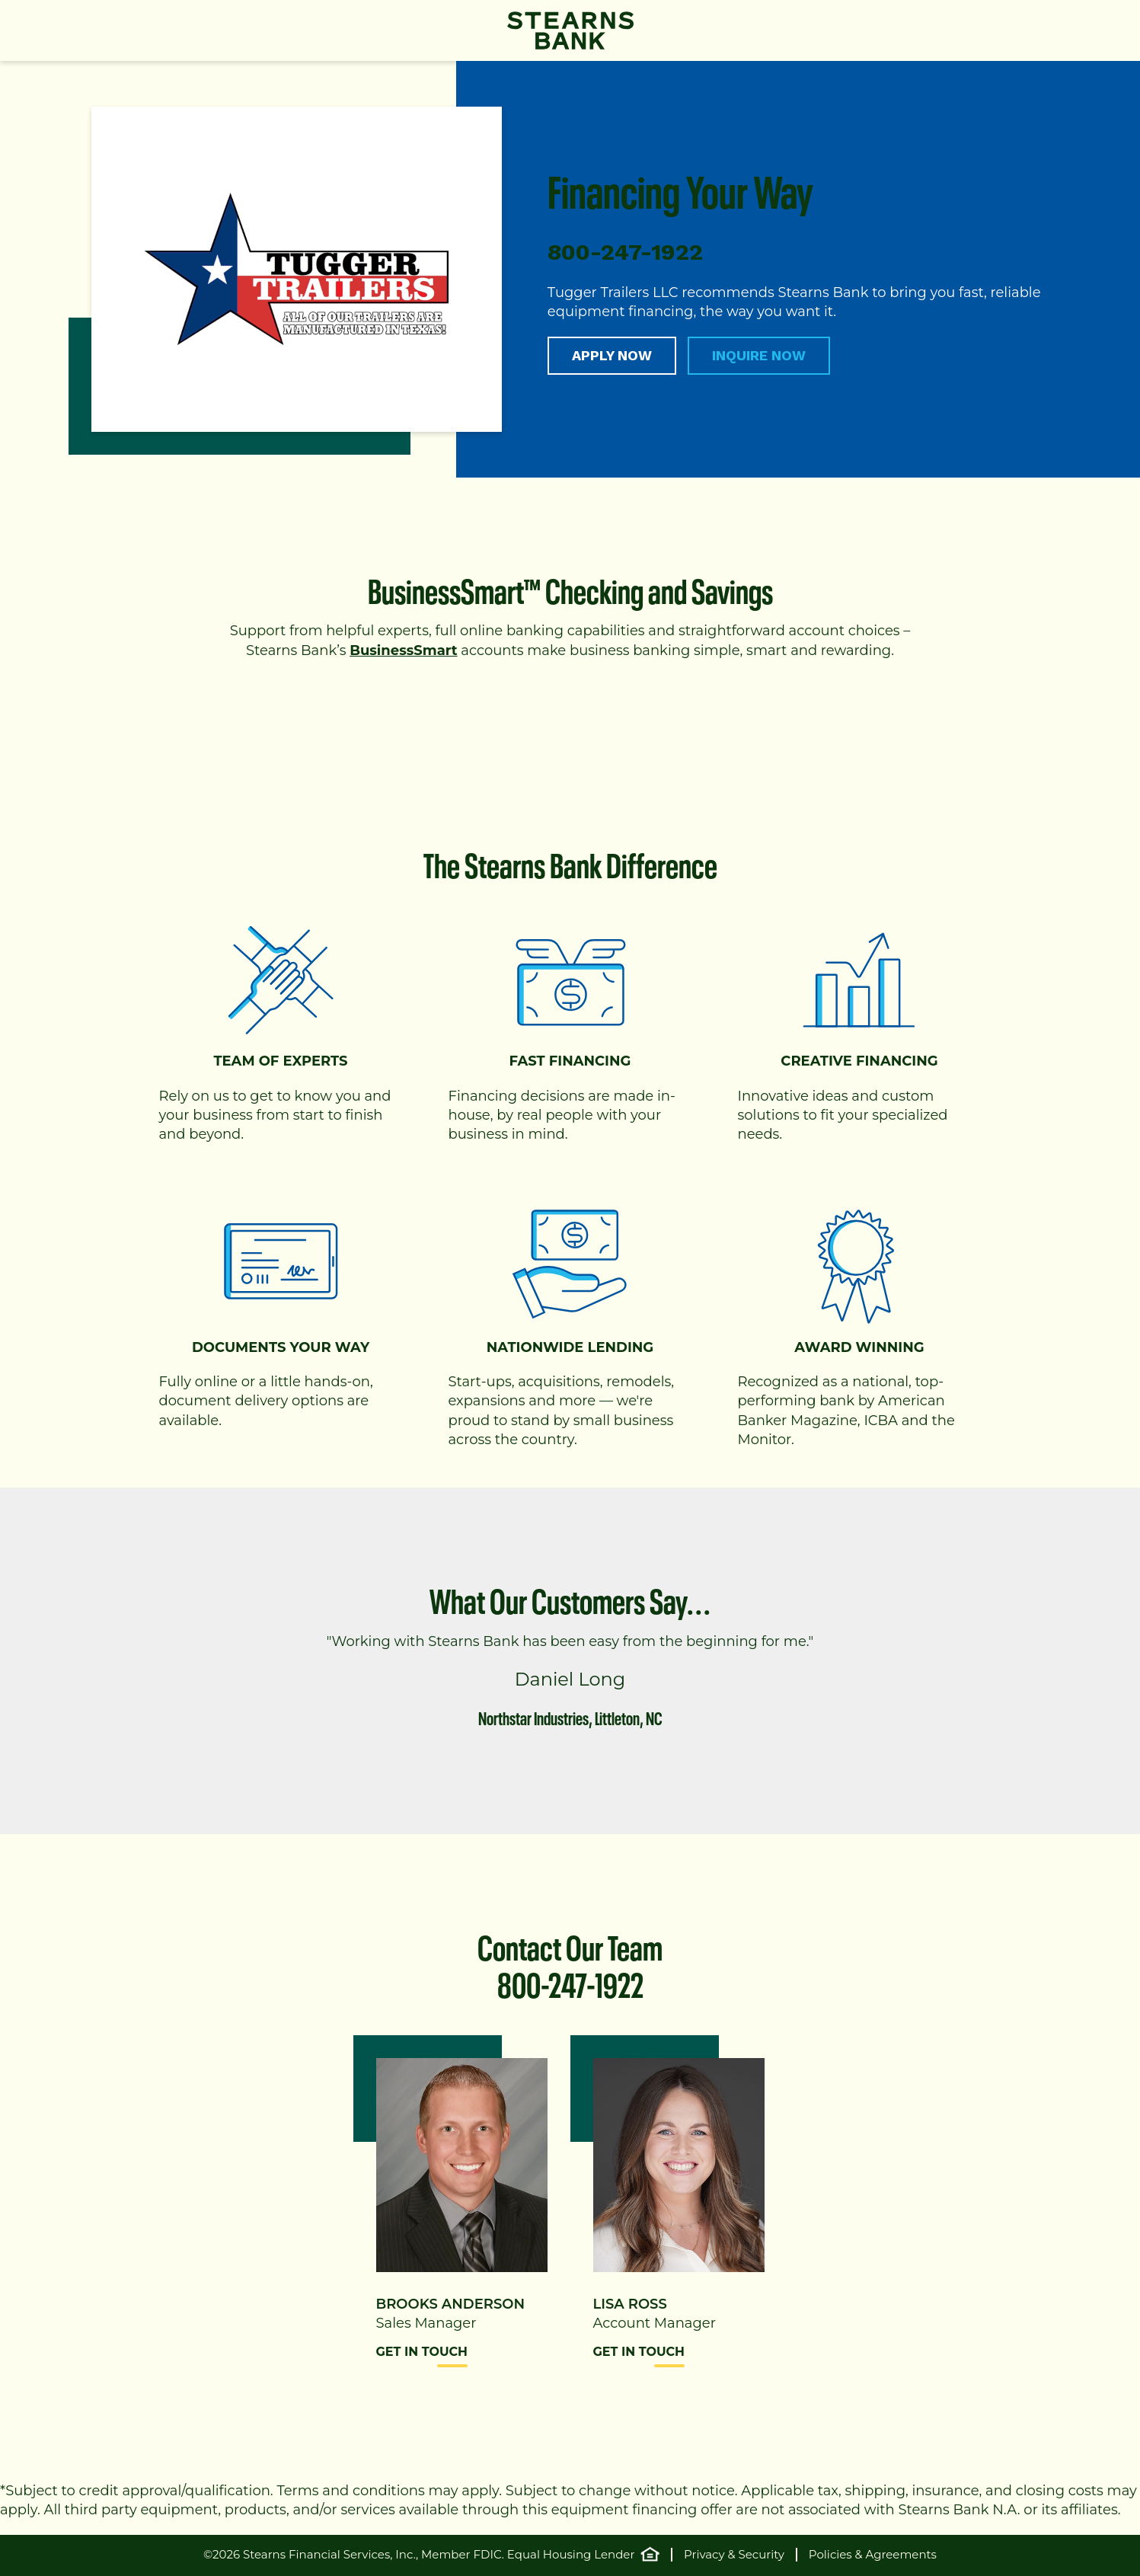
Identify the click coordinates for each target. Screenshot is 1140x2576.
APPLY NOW (612, 355)
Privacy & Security (734, 2555)
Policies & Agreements (873, 2555)
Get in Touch (422, 2351)
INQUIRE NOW (759, 355)
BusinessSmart (403, 650)
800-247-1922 (570, 1981)
